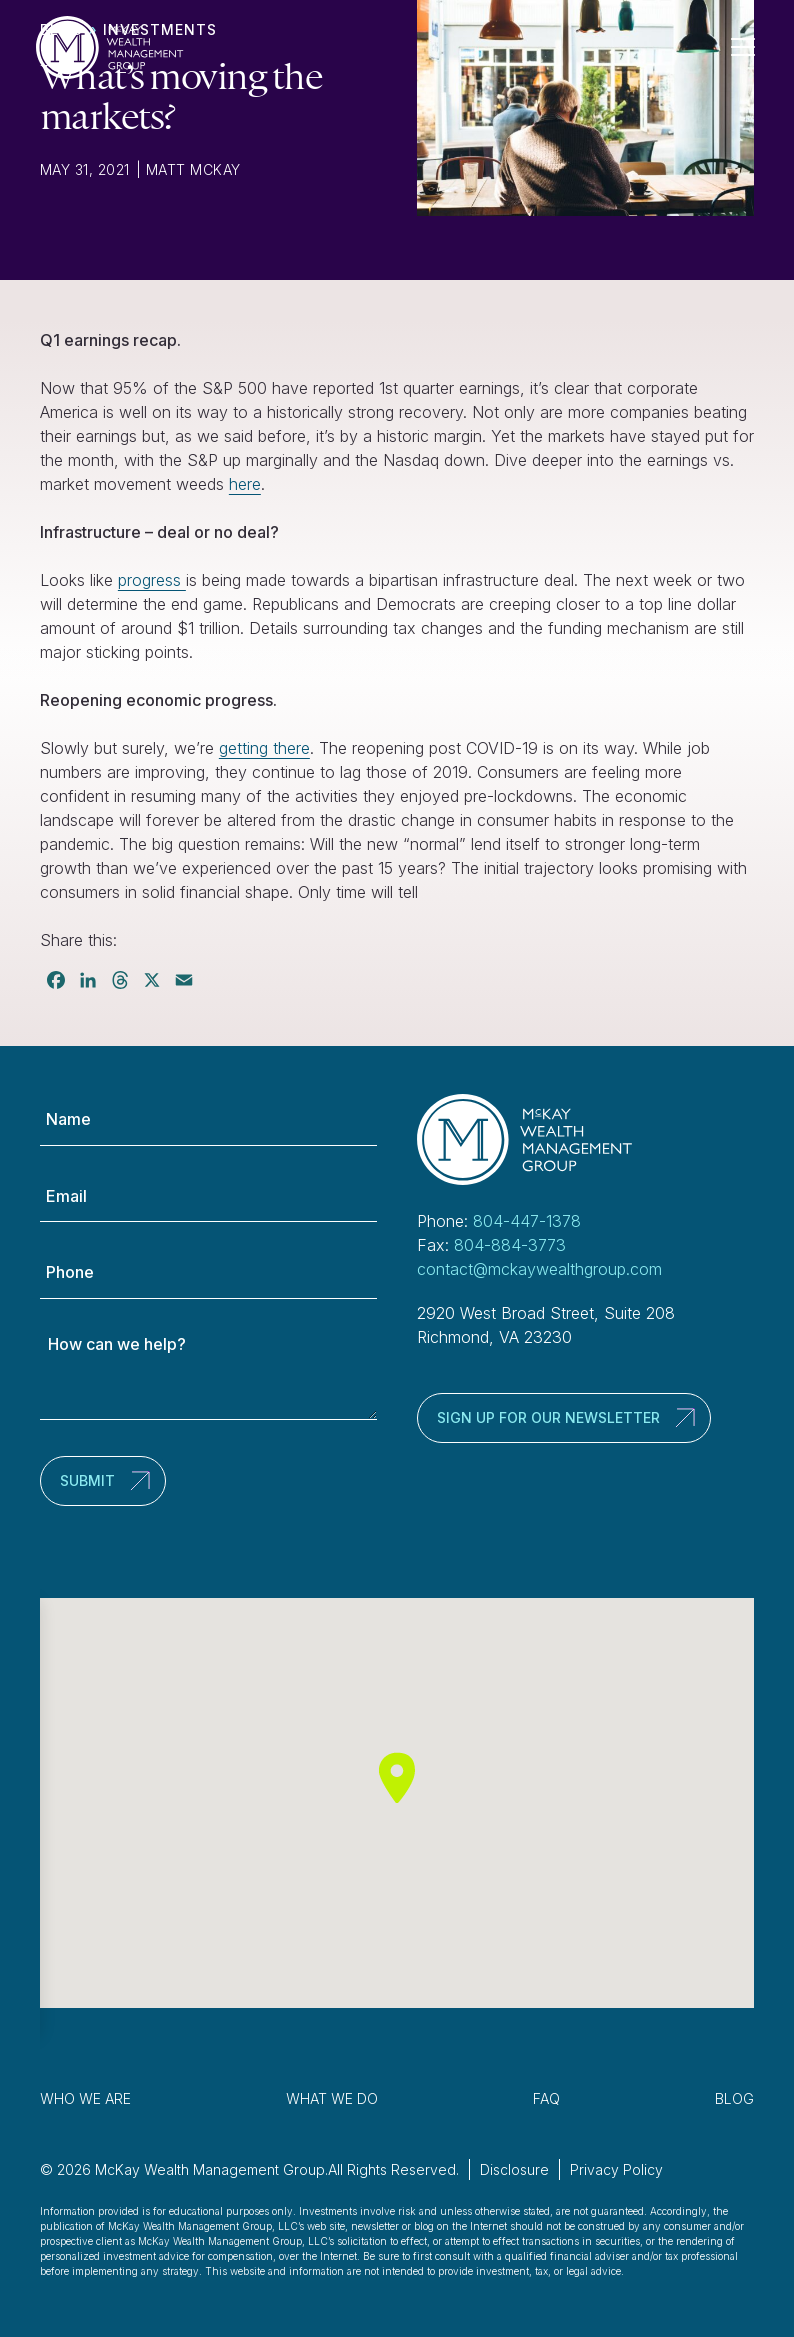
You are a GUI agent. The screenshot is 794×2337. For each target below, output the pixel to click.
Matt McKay (193, 169)
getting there (264, 748)
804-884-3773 (510, 1245)
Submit (87, 1480)
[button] (397, 1777)
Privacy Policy (616, 2169)
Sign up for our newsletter (548, 1417)
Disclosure (514, 2169)
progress (152, 580)
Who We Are (85, 2098)
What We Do (332, 2098)
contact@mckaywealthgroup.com (539, 1269)
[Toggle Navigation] (751, 47)
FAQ (546, 2098)
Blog (734, 2098)
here (245, 484)
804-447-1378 (527, 1221)
